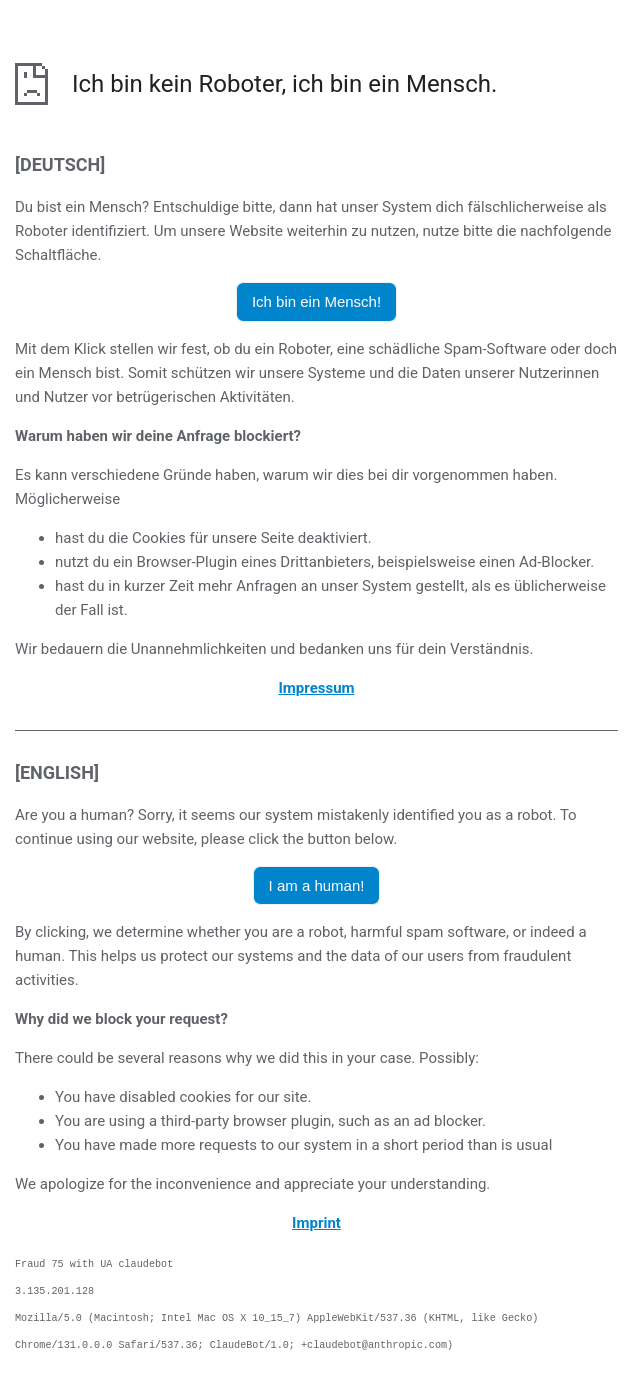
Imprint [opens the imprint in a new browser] (316, 1223)
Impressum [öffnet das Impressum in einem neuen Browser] (316, 688)
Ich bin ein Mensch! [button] (316, 301)
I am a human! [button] (317, 885)
